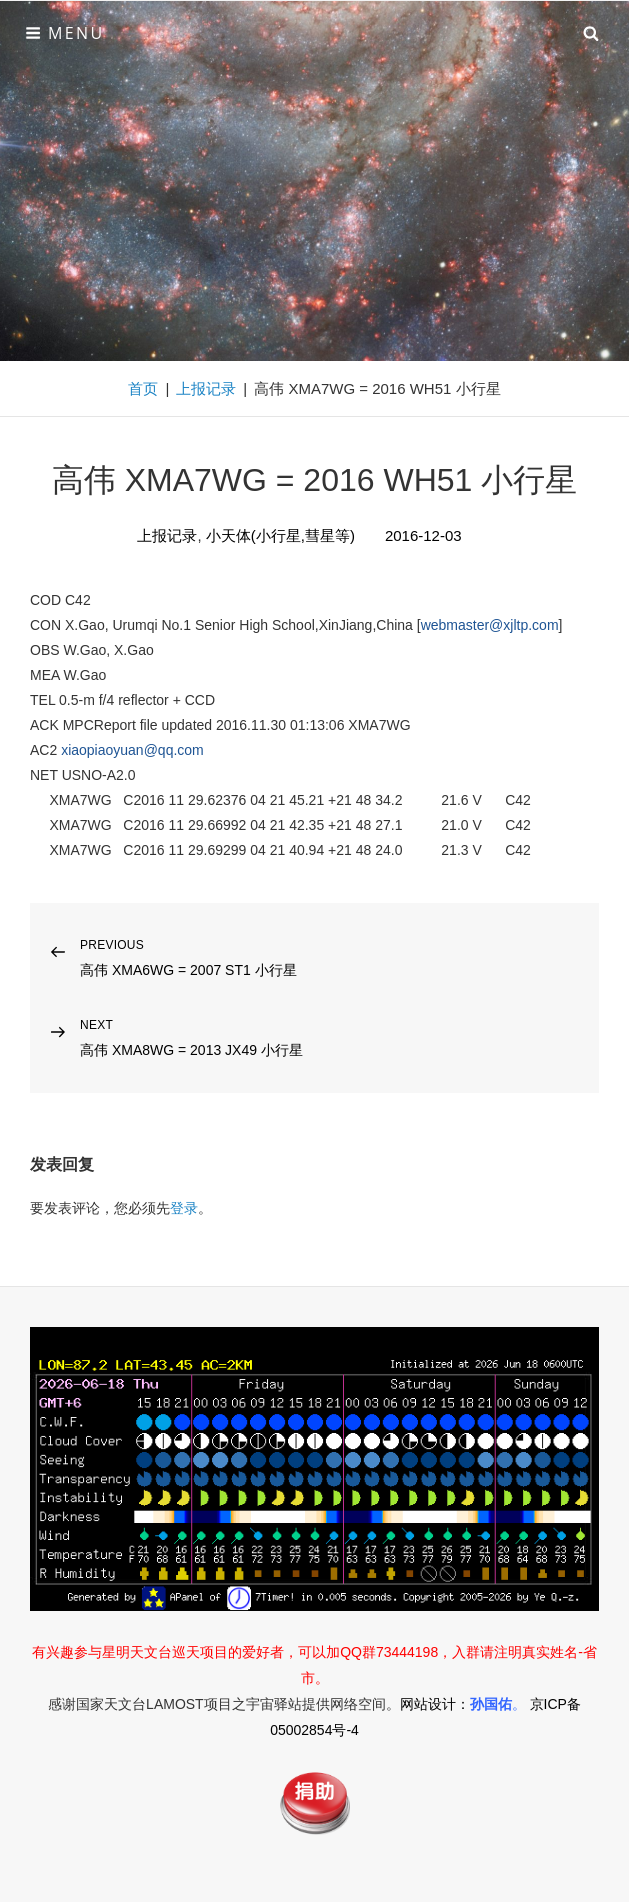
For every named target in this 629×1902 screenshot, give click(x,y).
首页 (143, 388)
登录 (184, 1208)
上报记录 (206, 388)
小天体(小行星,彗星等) (280, 535)
